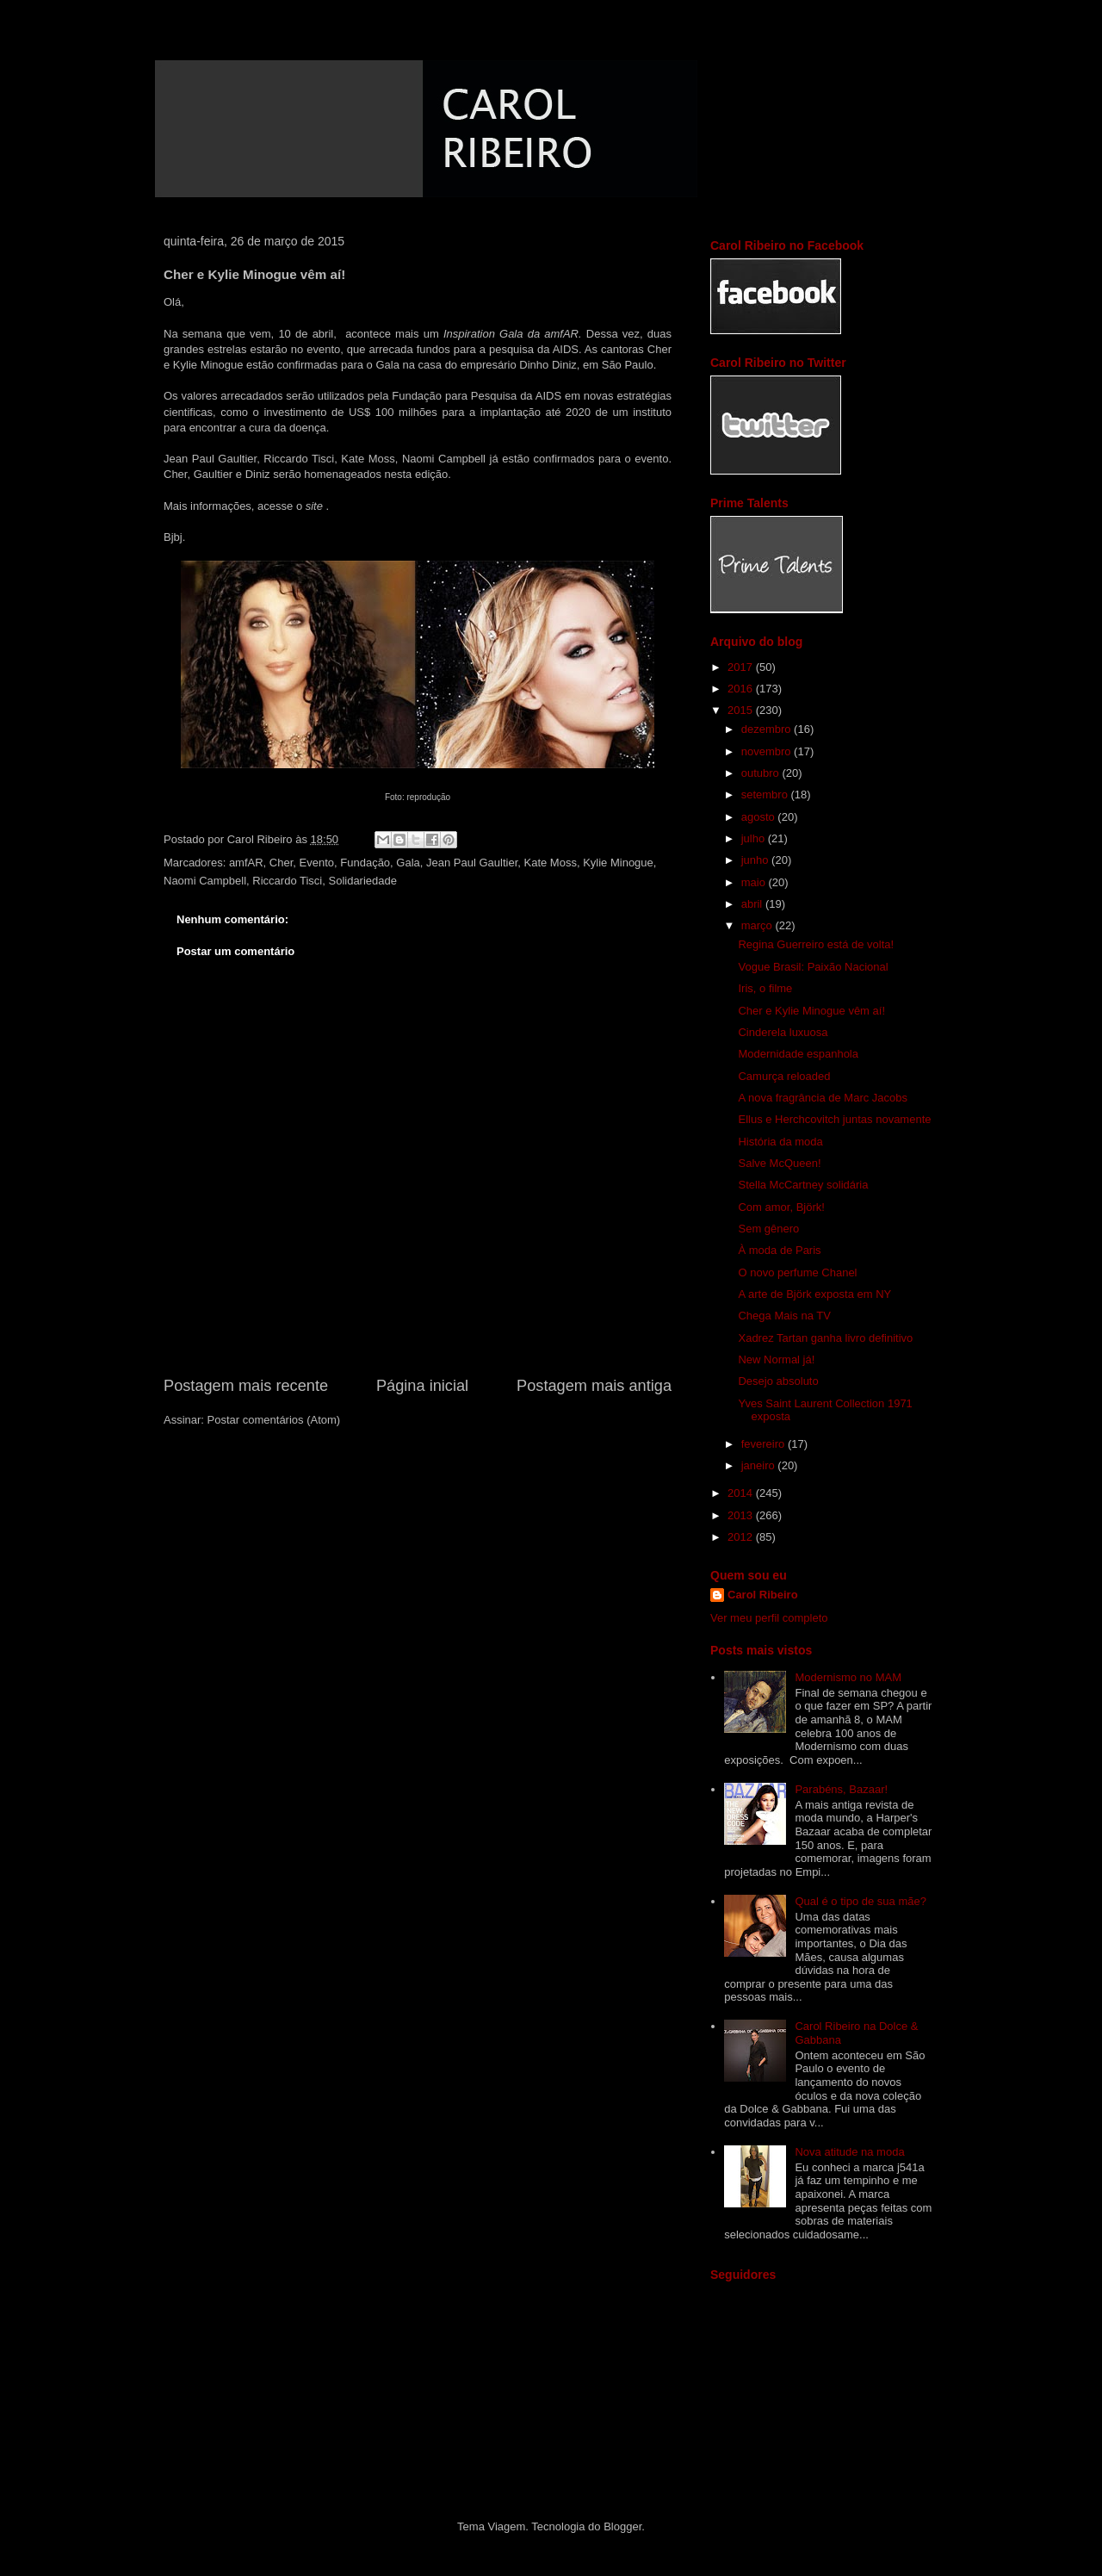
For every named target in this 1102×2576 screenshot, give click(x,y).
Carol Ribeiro (762, 1594)
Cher (281, 862)
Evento (317, 862)
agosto (759, 816)
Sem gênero (768, 1228)
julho (754, 838)
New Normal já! (776, 1359)
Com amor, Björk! (781, 1207)
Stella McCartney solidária (803, 1184)
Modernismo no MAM (848, 1677)
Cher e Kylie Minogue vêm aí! (811, 1010)
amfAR (246, 862)
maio (755, 882)
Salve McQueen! (779, 1163)
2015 (741, 710)
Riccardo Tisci (287, 880)
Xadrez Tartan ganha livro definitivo (825, 1337)
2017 (741, 667)
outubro (762, 773)
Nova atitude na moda (849, 2151)
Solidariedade (362, 880)
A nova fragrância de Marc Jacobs (822, 1097)
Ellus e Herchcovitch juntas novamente (834, 1119)
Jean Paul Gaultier (471, 862)
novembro (767, 751)
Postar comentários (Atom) (274, 1419)
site (314, 506)
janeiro (759, 1465)
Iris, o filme (765, 988)
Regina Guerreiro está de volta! (816, 944)
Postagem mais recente (246, 1385)
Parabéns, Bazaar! (841, 1789)
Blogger (622, 2526)
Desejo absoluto (778, 1381)
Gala (407, 862)
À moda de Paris (779, 1250)
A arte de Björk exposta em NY (814, 1294)
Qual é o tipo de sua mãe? (860, 1901)
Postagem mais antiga (594, 1385)
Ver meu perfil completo (769, 1617)
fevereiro (764, 1443)
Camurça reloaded (784, 1076)
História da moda (780, 1141)
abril (753, 903)
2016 (741, 688)
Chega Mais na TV (784, 1315)
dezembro (767, 729)
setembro (766, 794)
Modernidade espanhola (798, 1053)
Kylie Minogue (618, 862)
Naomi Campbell (205, 880)
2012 (741, 1536)
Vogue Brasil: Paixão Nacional (813, 966)
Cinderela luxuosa (782, 1032)
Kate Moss (550, 862)
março (758, 925)
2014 (741, 1493)
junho (756, 859)
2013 (741, 1515)
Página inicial (422, 1385)
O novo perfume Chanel (797, 1272)
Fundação (365, 862)
